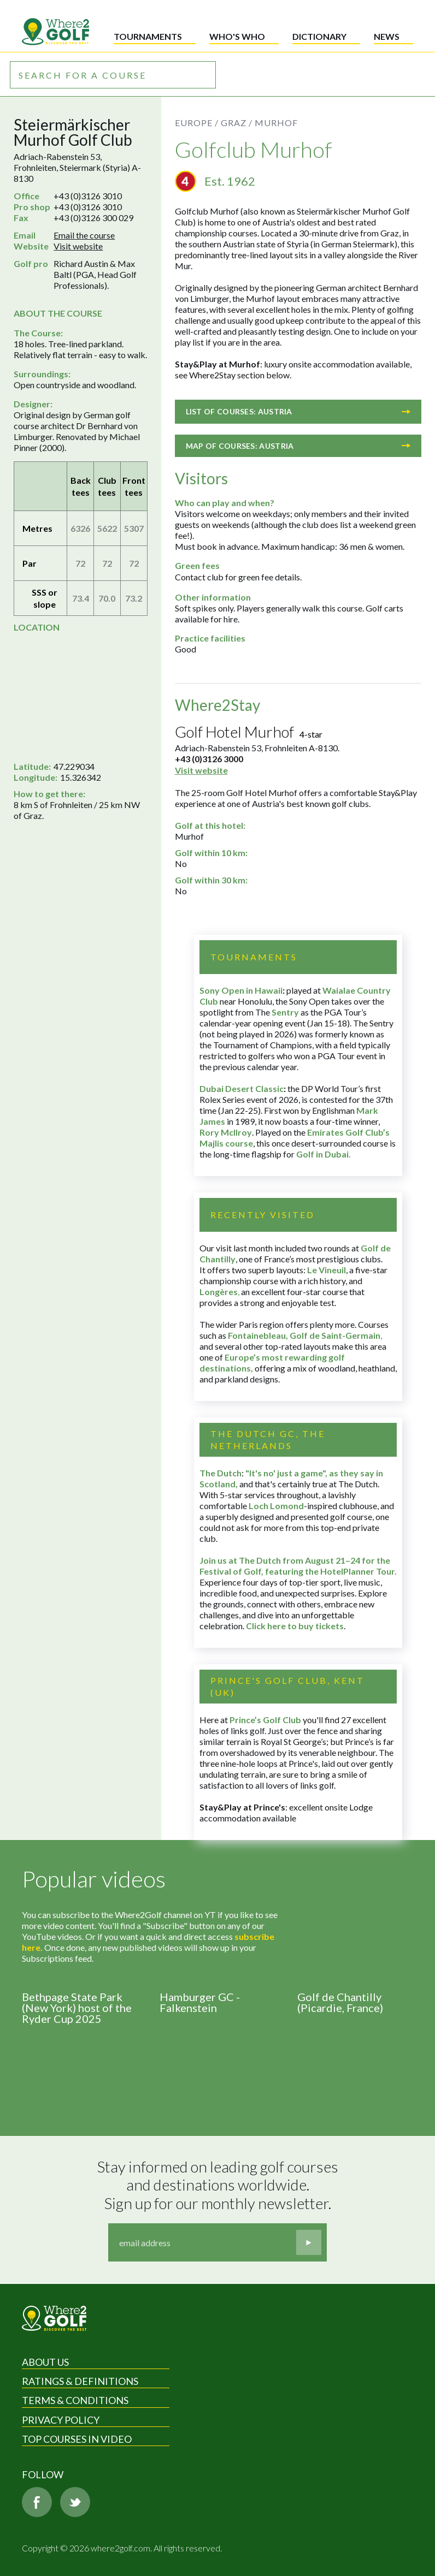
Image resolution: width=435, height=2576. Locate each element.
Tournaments (148, 36)
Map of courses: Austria (298, 445)
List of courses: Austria (298, 411)
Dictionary (319, 36)
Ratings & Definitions (80, 2381)
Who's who (237, 36)
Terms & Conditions (75, 2400)
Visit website (78, 246)
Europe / (197, 122)
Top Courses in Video (77, 2439)
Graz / (236, 122)
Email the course (84, 235)
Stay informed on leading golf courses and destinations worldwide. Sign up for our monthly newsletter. (219, 2185)
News (386, 36)
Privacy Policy (60, 2420)
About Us (45, 2362)
